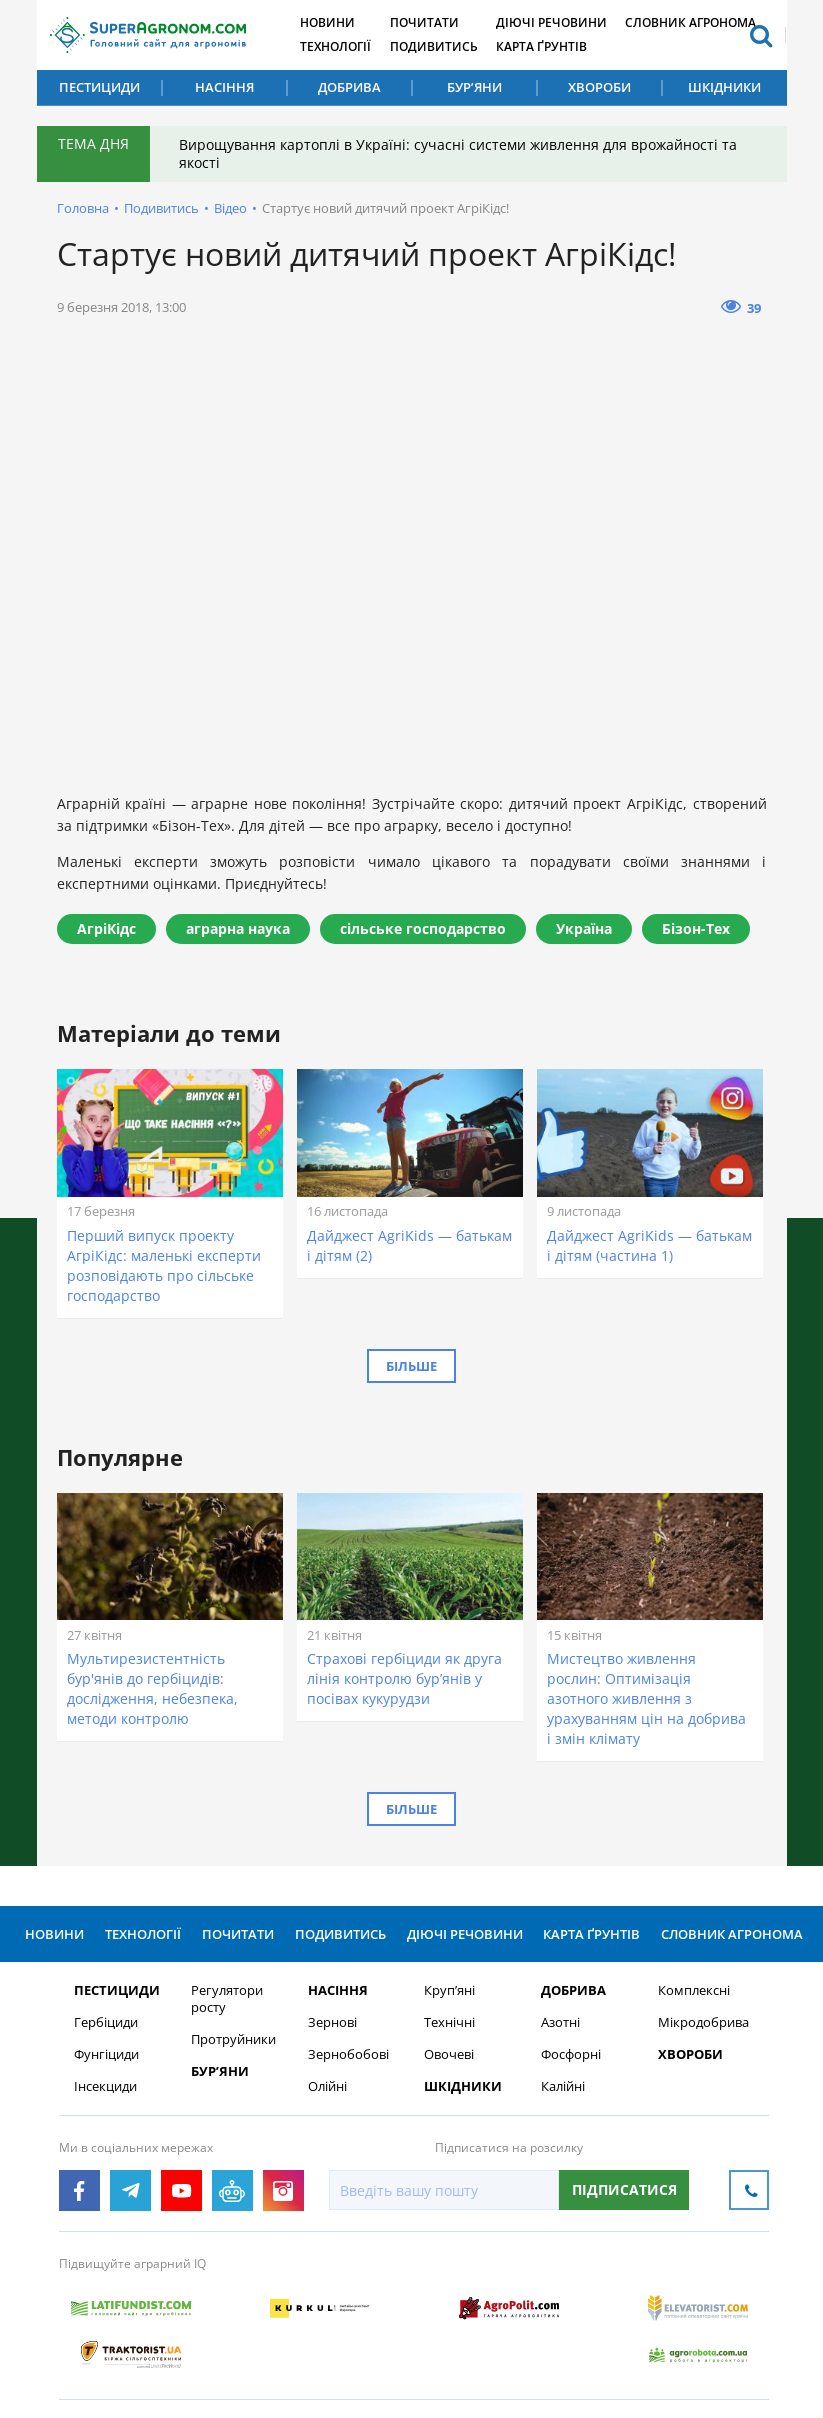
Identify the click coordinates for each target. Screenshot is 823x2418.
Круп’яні (446, 1991)
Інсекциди (103, 2087)
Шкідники (724, 87)
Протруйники (230, 2040)
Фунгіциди (104, 2055)
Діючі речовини (558, 22)
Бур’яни (474, 87)
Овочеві (446, 2055)
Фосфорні (568, 2055)
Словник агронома (699, 22)
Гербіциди (104, 2023)
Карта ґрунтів (548, 46)
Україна (584, 928)
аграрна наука (238, 928)
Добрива (349, 87)
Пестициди (99, 87)
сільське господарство (423, 928)
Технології (339, 46)
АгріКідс (106, 928)
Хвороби (599, 87)
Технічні (446, 2023)
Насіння (224, 87)
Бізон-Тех (696, 928)
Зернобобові (345, 2055)
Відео (230, 208)
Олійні (324, 2087)
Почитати (429, 22)
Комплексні (691, 1991)
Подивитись (439, 46)
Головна (83, 208)
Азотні (557, 2023)
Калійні (560, 2087)
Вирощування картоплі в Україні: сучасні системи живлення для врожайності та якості (459, 153)
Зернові (329, 2023)
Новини (331, 22)
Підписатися (621, 2190)
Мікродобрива (700, 2023)
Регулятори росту (224, 2000)
